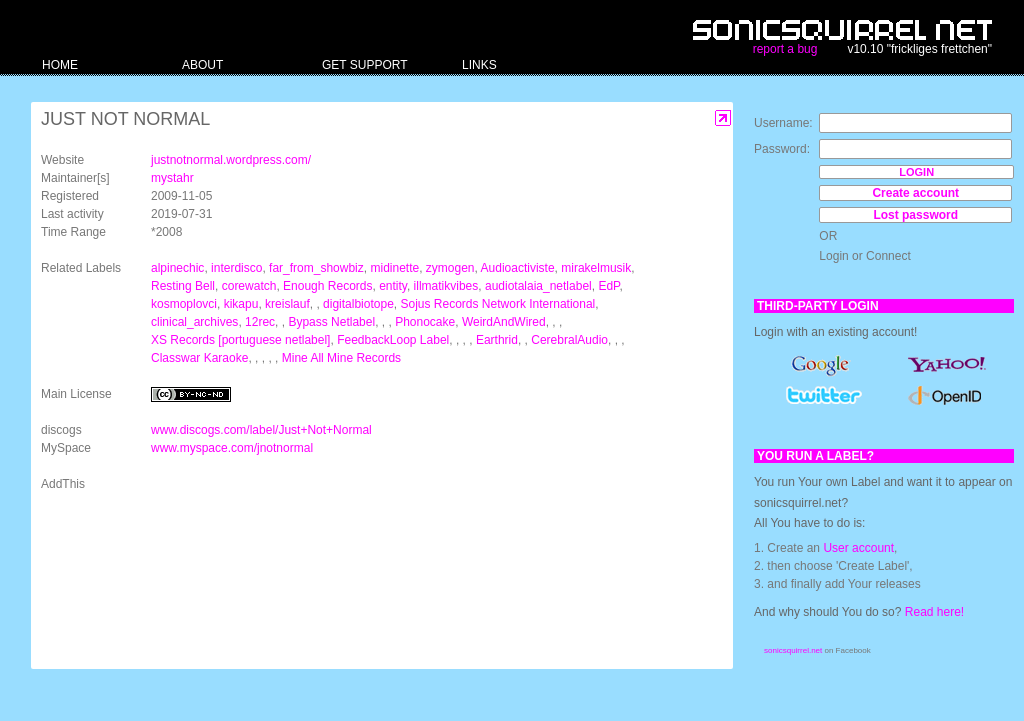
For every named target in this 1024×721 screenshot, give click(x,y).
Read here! (934, 612)
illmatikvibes (446, 286)
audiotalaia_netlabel (538, 286)
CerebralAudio (569, 340)
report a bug (785, 49)
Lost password (915, 215)
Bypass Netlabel (331, 322)
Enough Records (327, 286)
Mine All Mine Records (341, 358)
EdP (608, 286)
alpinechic (177, 268)
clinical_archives (194, 322)
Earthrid (497, 340)
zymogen (450, 268)
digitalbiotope (358, 304)
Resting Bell (183, 286)
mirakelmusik (596, 268)
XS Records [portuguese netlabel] (240, 340)
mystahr (172, 178)
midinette (394, 268)
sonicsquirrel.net (793, 650)
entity (393, 286)
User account (858, 548)
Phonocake (425, 322)
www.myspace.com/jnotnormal (232, 448)
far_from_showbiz (316, 268)
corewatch (249, 286)
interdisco (236, 268)
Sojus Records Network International (498, 304)
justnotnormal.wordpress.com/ (231, 160)
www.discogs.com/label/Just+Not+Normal (261, 430)
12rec (260, 322)
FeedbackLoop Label (393, 340)
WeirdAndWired (504, 322)
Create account (915, 193)
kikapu (241, 304)
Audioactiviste (518, 268)
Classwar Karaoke (199, 358)
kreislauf (287, 304)
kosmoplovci (184, 304)
